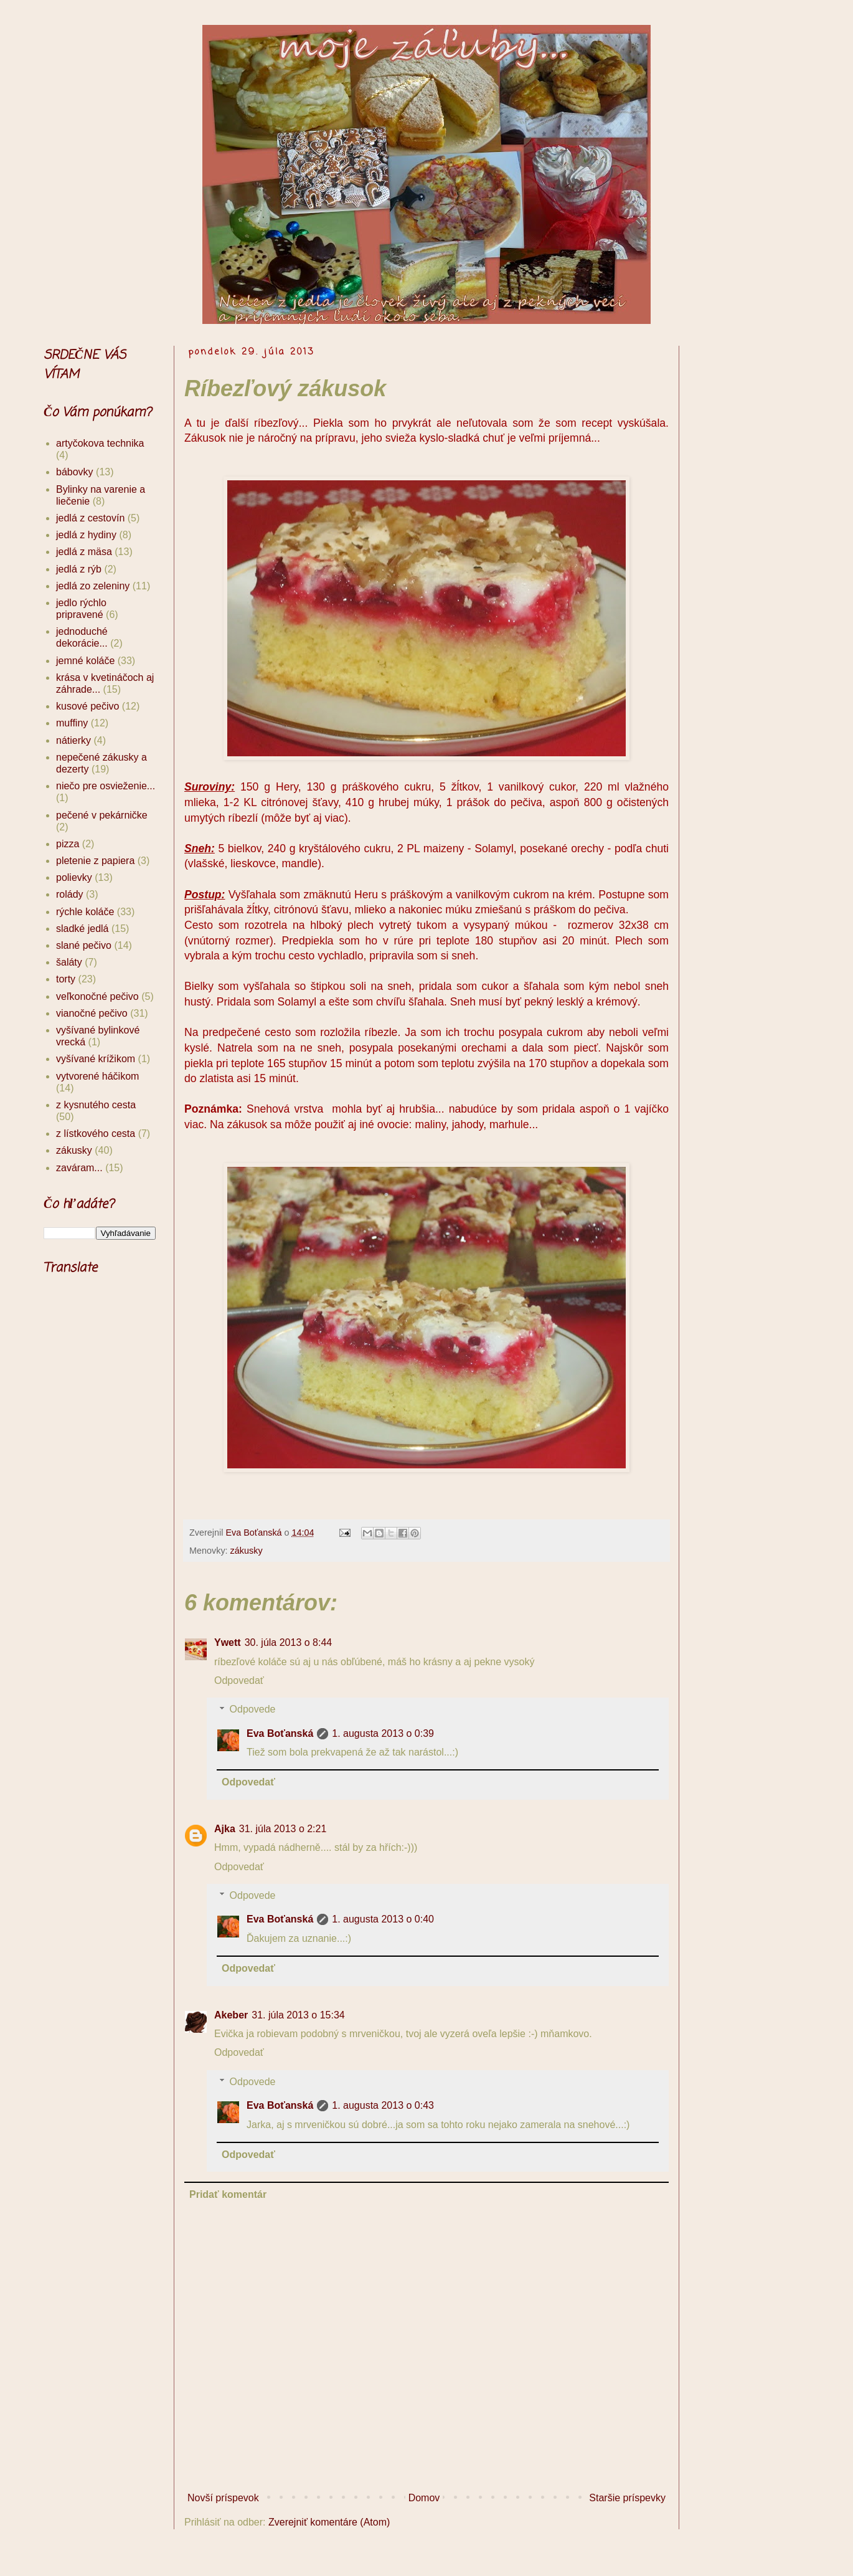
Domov (424, 2498)
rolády (69, 894)
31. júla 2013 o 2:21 (283, 1828)
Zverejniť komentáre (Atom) (329, 2522)
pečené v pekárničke (102, 815)
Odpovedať (239, 1680)
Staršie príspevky (627, 2498)
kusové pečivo (87, 706)
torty (65, 979)
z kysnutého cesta (96, 1105)
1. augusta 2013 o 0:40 (383, 1919)
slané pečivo (83, 945)
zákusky (246, 1551)
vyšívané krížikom (95, 1058)
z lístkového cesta (95, 1133)
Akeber (231, 2015)
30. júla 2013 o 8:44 (288, 1642)
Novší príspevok (223, 2498)
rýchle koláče (85, 911)
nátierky (73, 740)
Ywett (227, 1642)
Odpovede (253, 1709)
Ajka (224, 1828)
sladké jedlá (82, 928)
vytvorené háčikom (97, 1076)
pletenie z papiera (95, 860)
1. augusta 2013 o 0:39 (383, 1733)
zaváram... (79, 1167)
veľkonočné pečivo (97, 996)
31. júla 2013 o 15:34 (298, 2015)
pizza (67, 844)
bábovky (74, 472)
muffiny (72, 723)
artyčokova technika (100, 443)
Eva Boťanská (280, 1733)
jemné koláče (85, 660)
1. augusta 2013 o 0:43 (383, 2105)
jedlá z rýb (78, 569)
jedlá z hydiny (86, 535)
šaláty (69, 962)
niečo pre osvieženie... (105, 786)
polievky (74, 877)
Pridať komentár (227, 2194)
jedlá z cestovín (90, 518)
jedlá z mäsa (84, 551)
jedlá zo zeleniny (93, 586)
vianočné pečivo (92, 1013)
